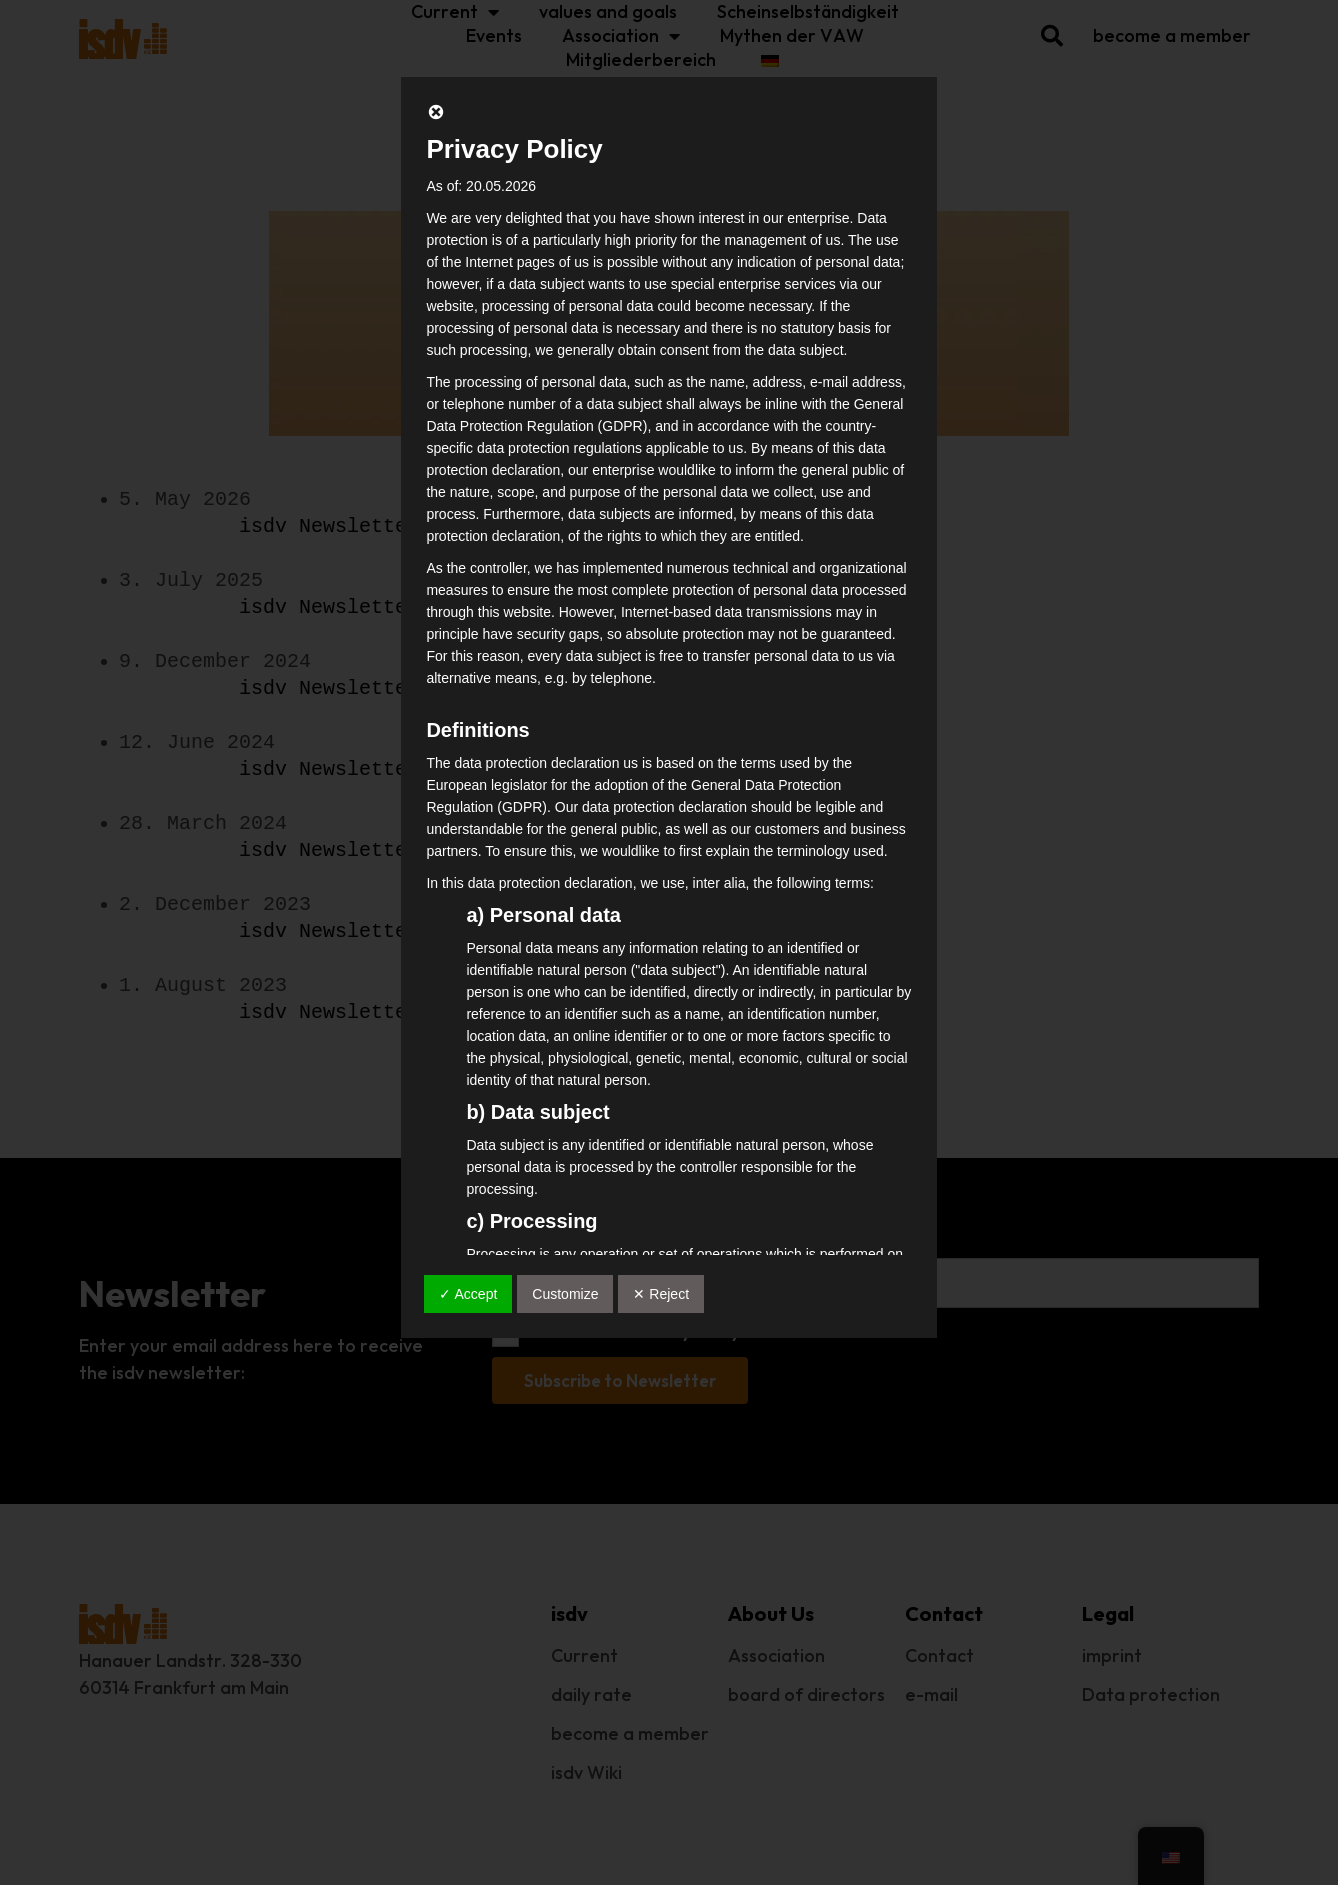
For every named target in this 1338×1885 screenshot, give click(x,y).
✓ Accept (468, 1294)
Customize (565, 1294)
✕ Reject (661, 1294)
